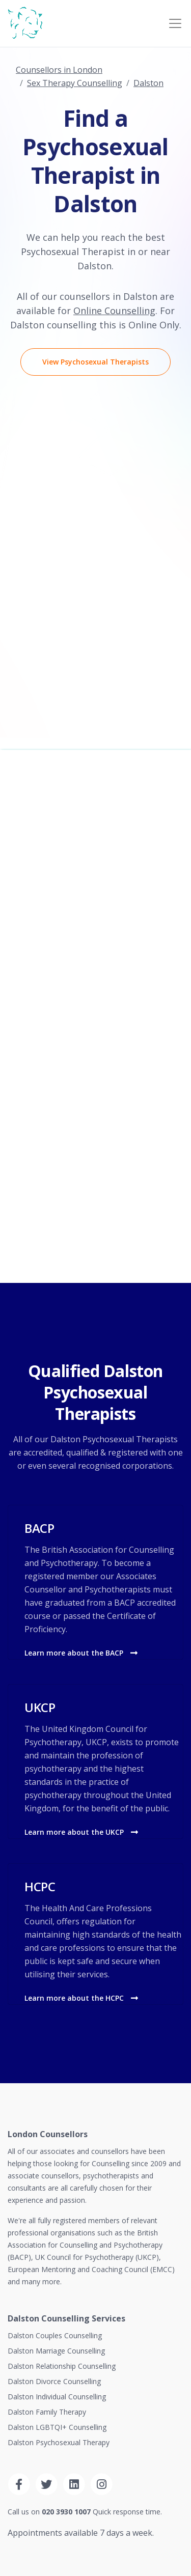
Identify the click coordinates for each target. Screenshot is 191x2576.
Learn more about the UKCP (81, 1832)
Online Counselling (114, 310)
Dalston (148, 83)
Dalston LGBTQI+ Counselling (57, 2427)
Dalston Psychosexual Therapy (59, 2442)
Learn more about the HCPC (81, 1998)
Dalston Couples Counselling (55, 2335)
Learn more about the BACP (81, 1653)
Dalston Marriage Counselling (56, 2351)
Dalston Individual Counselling (57, 2396)
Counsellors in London (59, 69)
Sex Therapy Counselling (74, 83)
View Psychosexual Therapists (95, 362)
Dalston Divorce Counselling (54, 2381)
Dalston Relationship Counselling (62, 2366)
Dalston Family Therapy (47, 2412)
